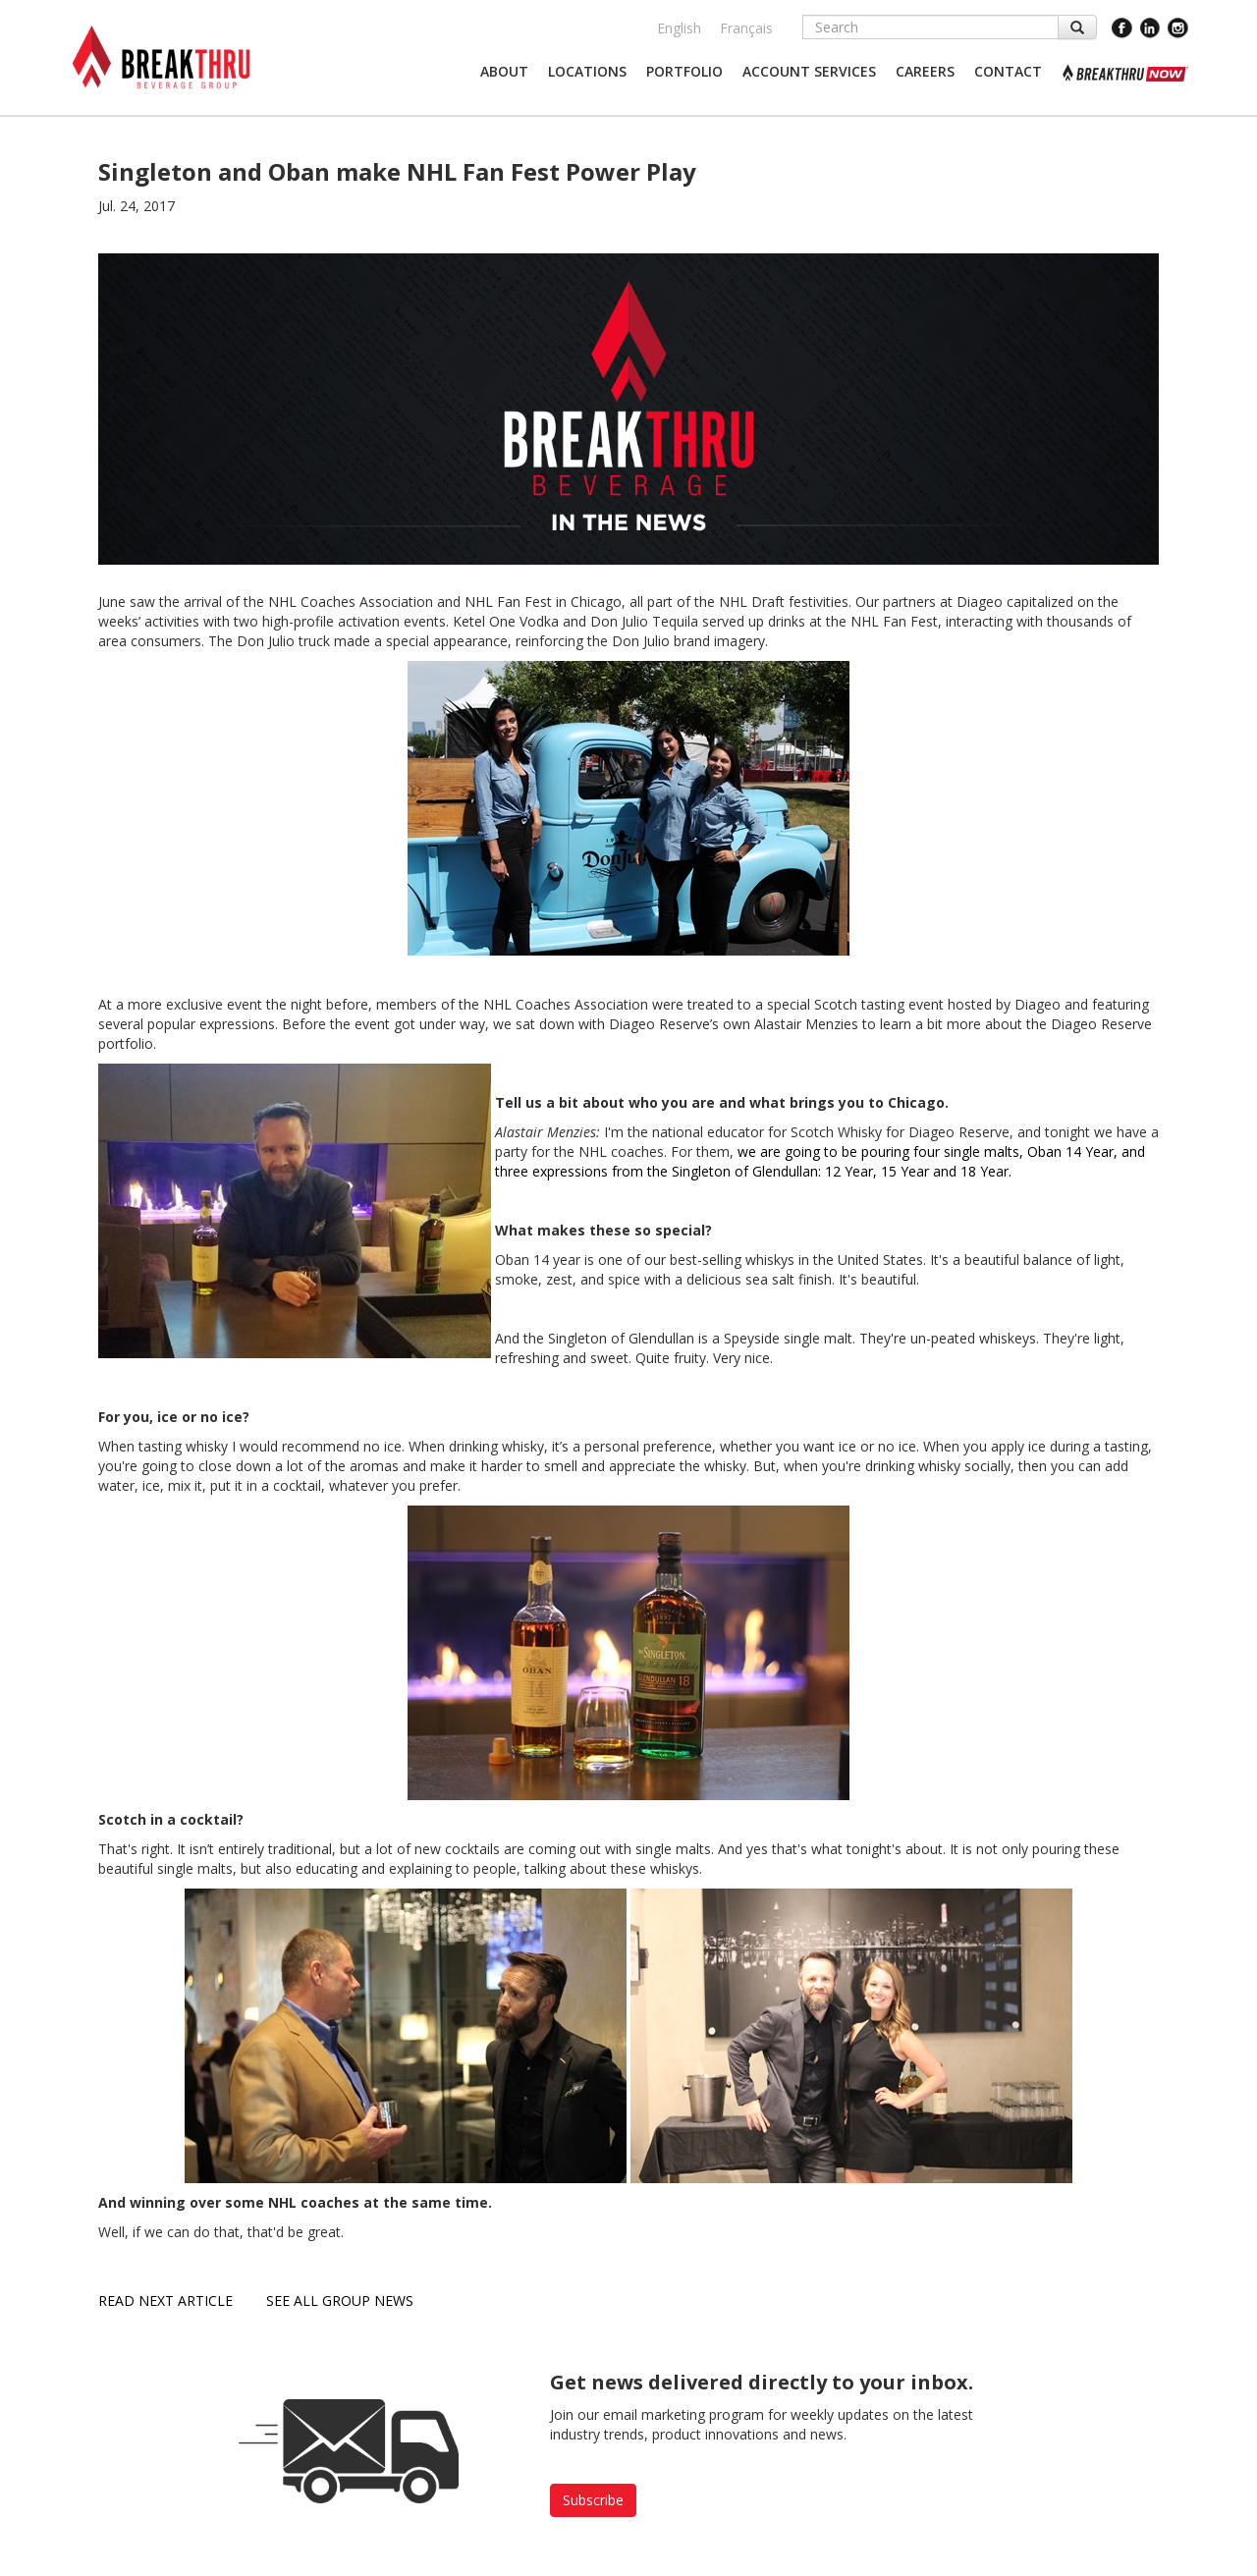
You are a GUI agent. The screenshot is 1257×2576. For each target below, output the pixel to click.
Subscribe (593, 2500)
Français (746, 28)
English (679, 28)
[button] (504, 71)
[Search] (930, 27)
